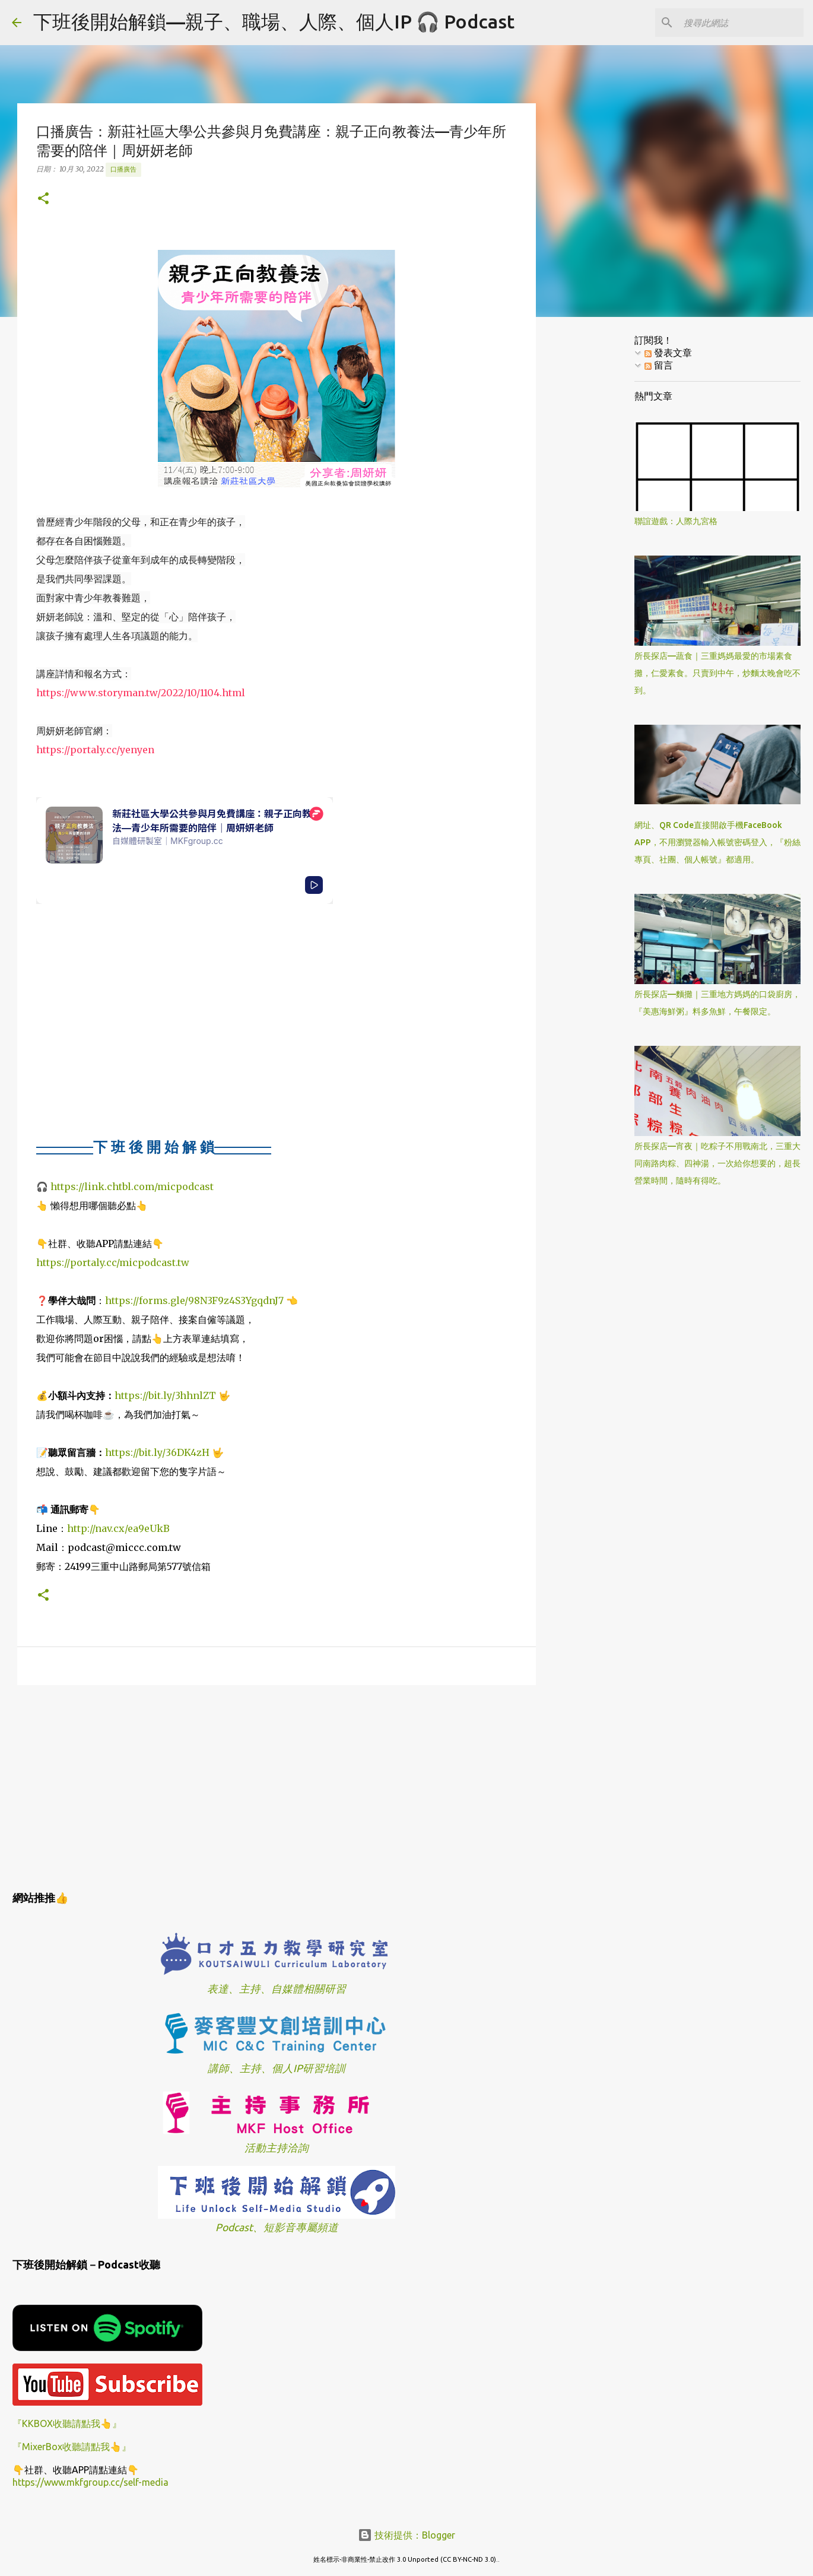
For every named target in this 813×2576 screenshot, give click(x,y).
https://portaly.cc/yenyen (95, 750)
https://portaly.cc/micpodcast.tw (112, 1262)
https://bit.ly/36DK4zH (157, 1452)
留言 (658, 365)
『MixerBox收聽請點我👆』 (71, 2446)
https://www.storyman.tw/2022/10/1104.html (140, 693)
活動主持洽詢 (276, 2147)
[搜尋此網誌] (741, 22)
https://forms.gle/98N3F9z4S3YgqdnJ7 (194, 1300)
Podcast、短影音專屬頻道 (276, 2227)
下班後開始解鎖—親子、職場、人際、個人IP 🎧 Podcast (274, 21)
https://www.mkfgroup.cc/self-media (90, 2482)
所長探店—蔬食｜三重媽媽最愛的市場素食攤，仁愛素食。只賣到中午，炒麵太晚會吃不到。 (717, 673)
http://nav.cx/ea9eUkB (118, 1528)
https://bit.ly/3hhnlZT (165, 1395)
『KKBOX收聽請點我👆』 (67, 2423)
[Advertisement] (276, 1786)
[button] (43, 199)
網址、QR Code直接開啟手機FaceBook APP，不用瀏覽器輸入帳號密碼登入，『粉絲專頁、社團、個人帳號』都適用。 (717, 842)
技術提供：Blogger (406, 2535)
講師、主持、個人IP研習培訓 (276, 2068)
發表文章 (668, 352)
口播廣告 (123, 169)
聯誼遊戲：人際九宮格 (675, 521)
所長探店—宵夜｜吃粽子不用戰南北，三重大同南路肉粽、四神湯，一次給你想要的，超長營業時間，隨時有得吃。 (717, 1163)
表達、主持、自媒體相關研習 (276, 1988)
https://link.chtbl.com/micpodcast (132, 1186)
